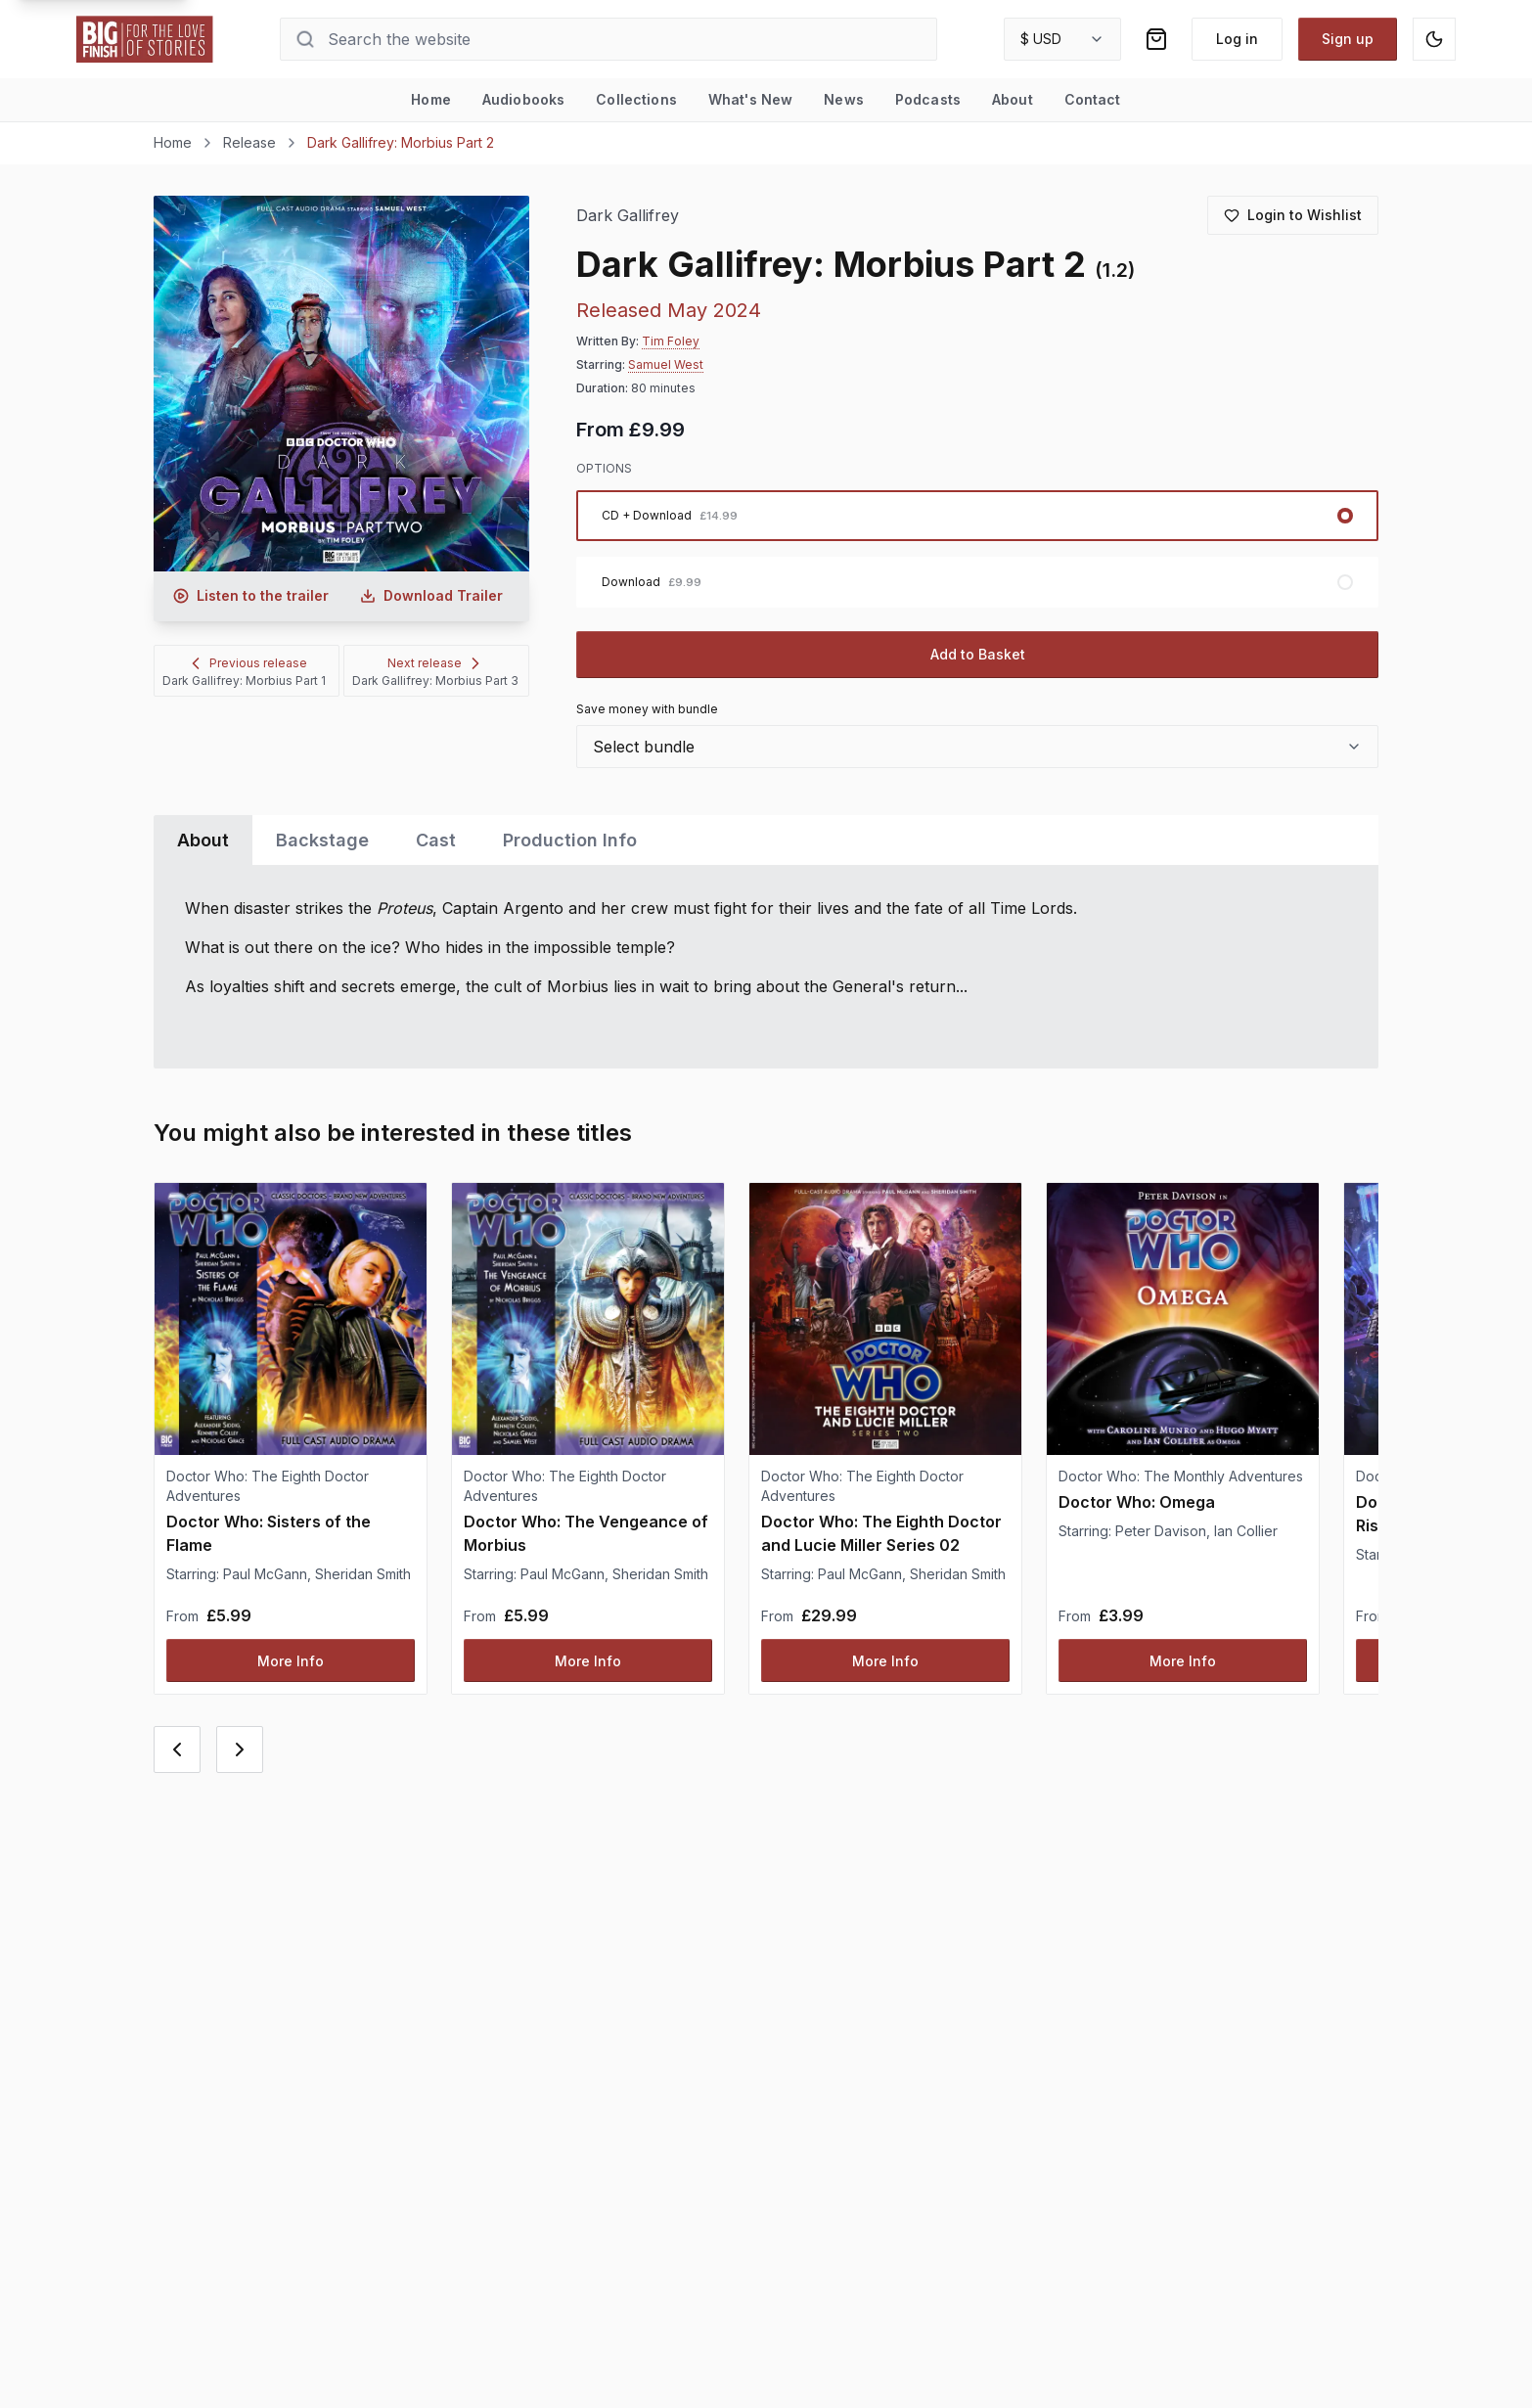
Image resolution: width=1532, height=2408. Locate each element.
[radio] (977, 515)
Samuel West (665, 364)
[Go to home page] (144, 39)
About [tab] (203, 840)
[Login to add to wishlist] (1292, 215)
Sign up (1348, 38)
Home (431, 99)
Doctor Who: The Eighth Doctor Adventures (267, 1486)
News (844, 99)
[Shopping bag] (1156, 39)
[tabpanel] (766, 966)
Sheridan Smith (363, 1574)
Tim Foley (670, 341)
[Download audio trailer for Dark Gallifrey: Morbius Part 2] (431, 595)
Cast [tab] (436, 840)
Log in (1237, 38)
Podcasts (928, 99)
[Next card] (239, 1749)
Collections (636, 99)
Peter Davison (1160, 1530)
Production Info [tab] (570, 840)
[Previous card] (177, 1749)
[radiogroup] (977, 549)
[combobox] (1062, 39)
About (1012, 99)
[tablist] (766, 840)
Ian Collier (1246, 1530)
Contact (1092, 99)
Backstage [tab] (322, 840)
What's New (750, 99)
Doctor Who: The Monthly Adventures (1181, 1476)
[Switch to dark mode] (1434, 39)
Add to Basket (977, 654)
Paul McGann (265, 1574)
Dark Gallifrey (628, 215)
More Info (290, 1661)
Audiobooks (523, 99)
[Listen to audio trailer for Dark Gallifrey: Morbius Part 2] (251, 595)
